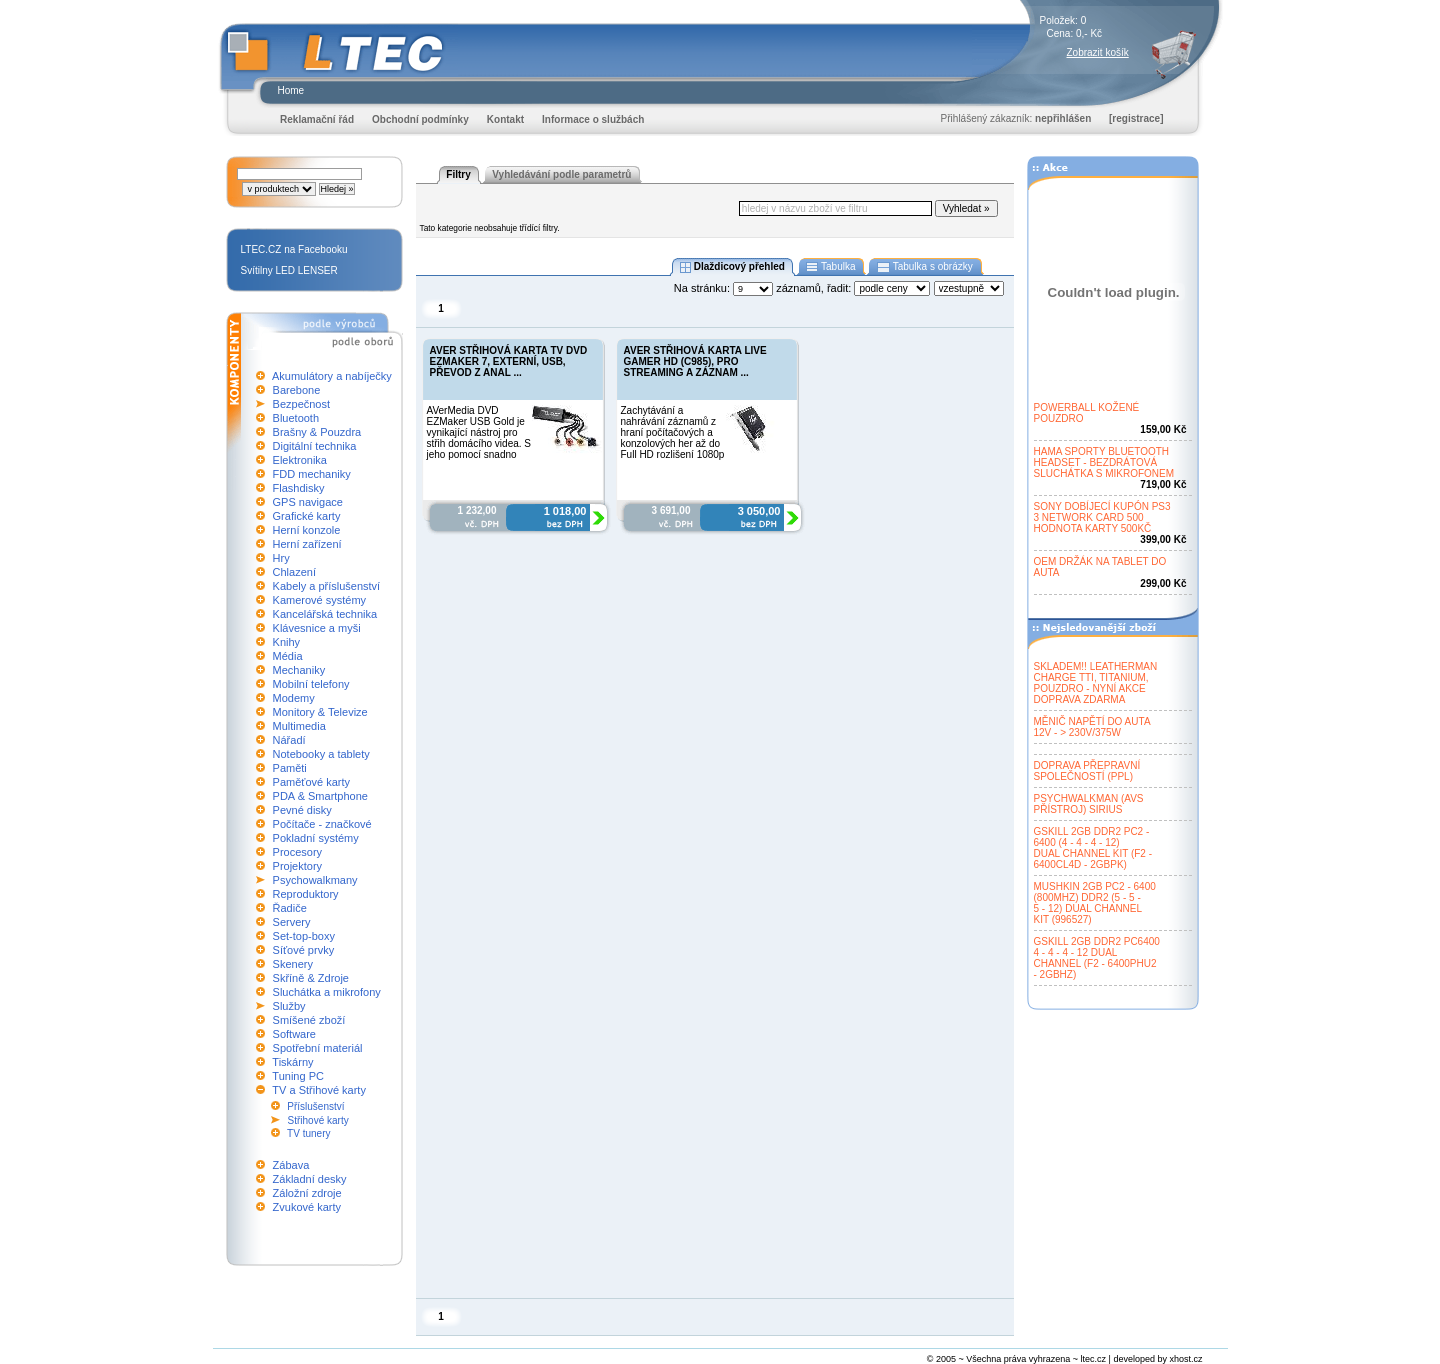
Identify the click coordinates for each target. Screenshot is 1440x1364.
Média (288, 656)
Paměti (290, 768)
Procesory (298, 852)
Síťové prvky (304, 950)
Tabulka (831, 267)
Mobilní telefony (311, 684)
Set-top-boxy (304, 936)
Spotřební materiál (318, 1048)
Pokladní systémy (316, 838)
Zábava (291, 1165)
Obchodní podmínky (420, 119)
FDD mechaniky (312, 474)
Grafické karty (307, 516)
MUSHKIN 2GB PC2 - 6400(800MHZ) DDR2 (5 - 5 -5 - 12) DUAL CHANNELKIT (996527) (1095, 903)
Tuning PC (298, 1076)
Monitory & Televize (320, 712)
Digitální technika (315, 446)
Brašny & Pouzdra (317, 432)
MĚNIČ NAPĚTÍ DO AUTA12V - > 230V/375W (1092, 727)
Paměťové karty (312, 782)
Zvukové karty (307, 1207)
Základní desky (310, 1179)
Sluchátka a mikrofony (327, 992)
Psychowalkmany (315, 880)
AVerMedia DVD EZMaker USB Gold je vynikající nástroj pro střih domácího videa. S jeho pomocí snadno (479, 432)
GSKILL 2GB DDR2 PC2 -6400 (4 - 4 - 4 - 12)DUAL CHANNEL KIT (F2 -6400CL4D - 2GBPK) (1093, 848)
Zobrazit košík (1098, 52)
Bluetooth (296, 418)
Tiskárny (292, 1062)
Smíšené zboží (309, 1020)
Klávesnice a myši (317, 628)
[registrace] (1136, 118)
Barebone (297, 390)
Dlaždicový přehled (732, 267)
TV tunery (308, 1133)
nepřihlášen (1063, 118)
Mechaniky (299, 670)
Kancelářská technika (325, 614)
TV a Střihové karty (319, 1090)
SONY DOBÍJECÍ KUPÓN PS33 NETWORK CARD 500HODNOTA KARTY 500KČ (1102, 517)
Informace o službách (593, 119)
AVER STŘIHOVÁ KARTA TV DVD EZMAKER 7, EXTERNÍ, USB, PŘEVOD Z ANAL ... (509, 361)
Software (294, 1034)
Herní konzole (307, 530)
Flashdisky (299, 488)
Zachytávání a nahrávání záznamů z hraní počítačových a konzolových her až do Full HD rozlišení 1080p (673, 432)
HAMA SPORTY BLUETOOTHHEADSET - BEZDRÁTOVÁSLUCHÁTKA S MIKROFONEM (1104, 462)
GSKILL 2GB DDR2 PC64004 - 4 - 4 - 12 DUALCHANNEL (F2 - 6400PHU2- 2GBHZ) (1097, 958)
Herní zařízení (307, 544)
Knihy (287, 642)
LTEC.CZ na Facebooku (294, 249)
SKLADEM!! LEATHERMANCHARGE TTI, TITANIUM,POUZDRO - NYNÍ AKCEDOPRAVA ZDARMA (1096, 683)
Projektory (298, 866)
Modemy (294, 698)
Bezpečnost (301, 404)
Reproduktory (306, 894)
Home (291, 90)
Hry (281, 558)
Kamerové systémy (320, 600)
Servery (292, 922)
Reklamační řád (317, 119)
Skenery (293, 964)
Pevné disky (302, 810)
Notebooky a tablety (321, 754)
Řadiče (290, 908)
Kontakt (505, 119)
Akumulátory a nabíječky (332, 376)
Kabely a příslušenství (327, 586)
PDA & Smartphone (320, 796)
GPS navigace (308, 502)
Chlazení (294, 572)
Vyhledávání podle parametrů (561, 174)
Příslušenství (315, 1106)
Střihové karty (318, 1120)
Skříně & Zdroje (311, 978)
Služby (289, 1006)
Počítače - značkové (322, 824)
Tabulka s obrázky (924, 267)
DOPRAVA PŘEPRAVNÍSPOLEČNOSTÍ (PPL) (1087, 771)
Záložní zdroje (307, 1193)
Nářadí (289, 740)
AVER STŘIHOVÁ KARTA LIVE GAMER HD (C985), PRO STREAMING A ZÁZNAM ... (695, 361)
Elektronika (300, 460)
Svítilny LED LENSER (289, 270)
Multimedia (299, 726)
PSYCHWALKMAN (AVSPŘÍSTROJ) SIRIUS (1089, 804)
